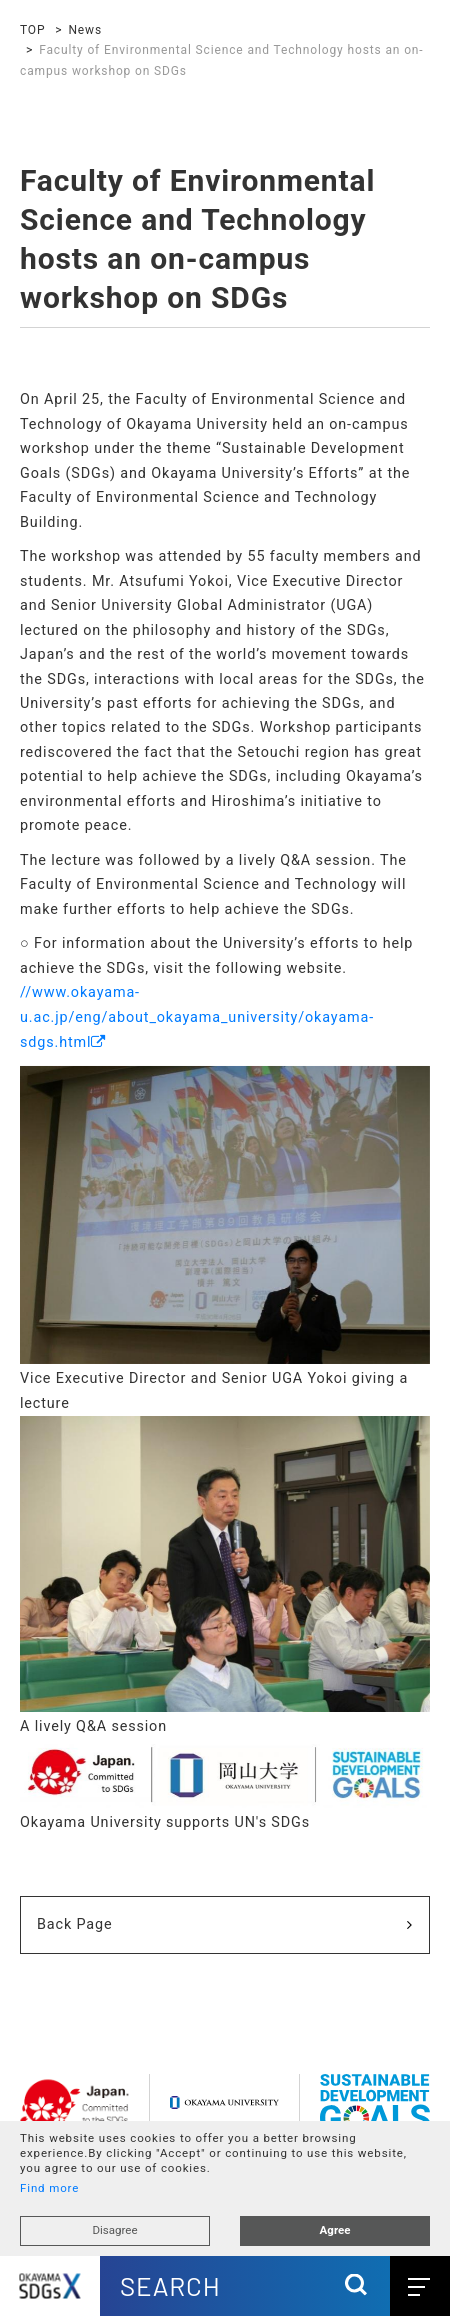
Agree (335, 2230)
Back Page (75, 1924)
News (85, 30)
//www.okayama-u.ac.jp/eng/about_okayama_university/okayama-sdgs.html (197, 1017)
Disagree (114, 2230)
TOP (32, 30)
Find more (49, 2188)
